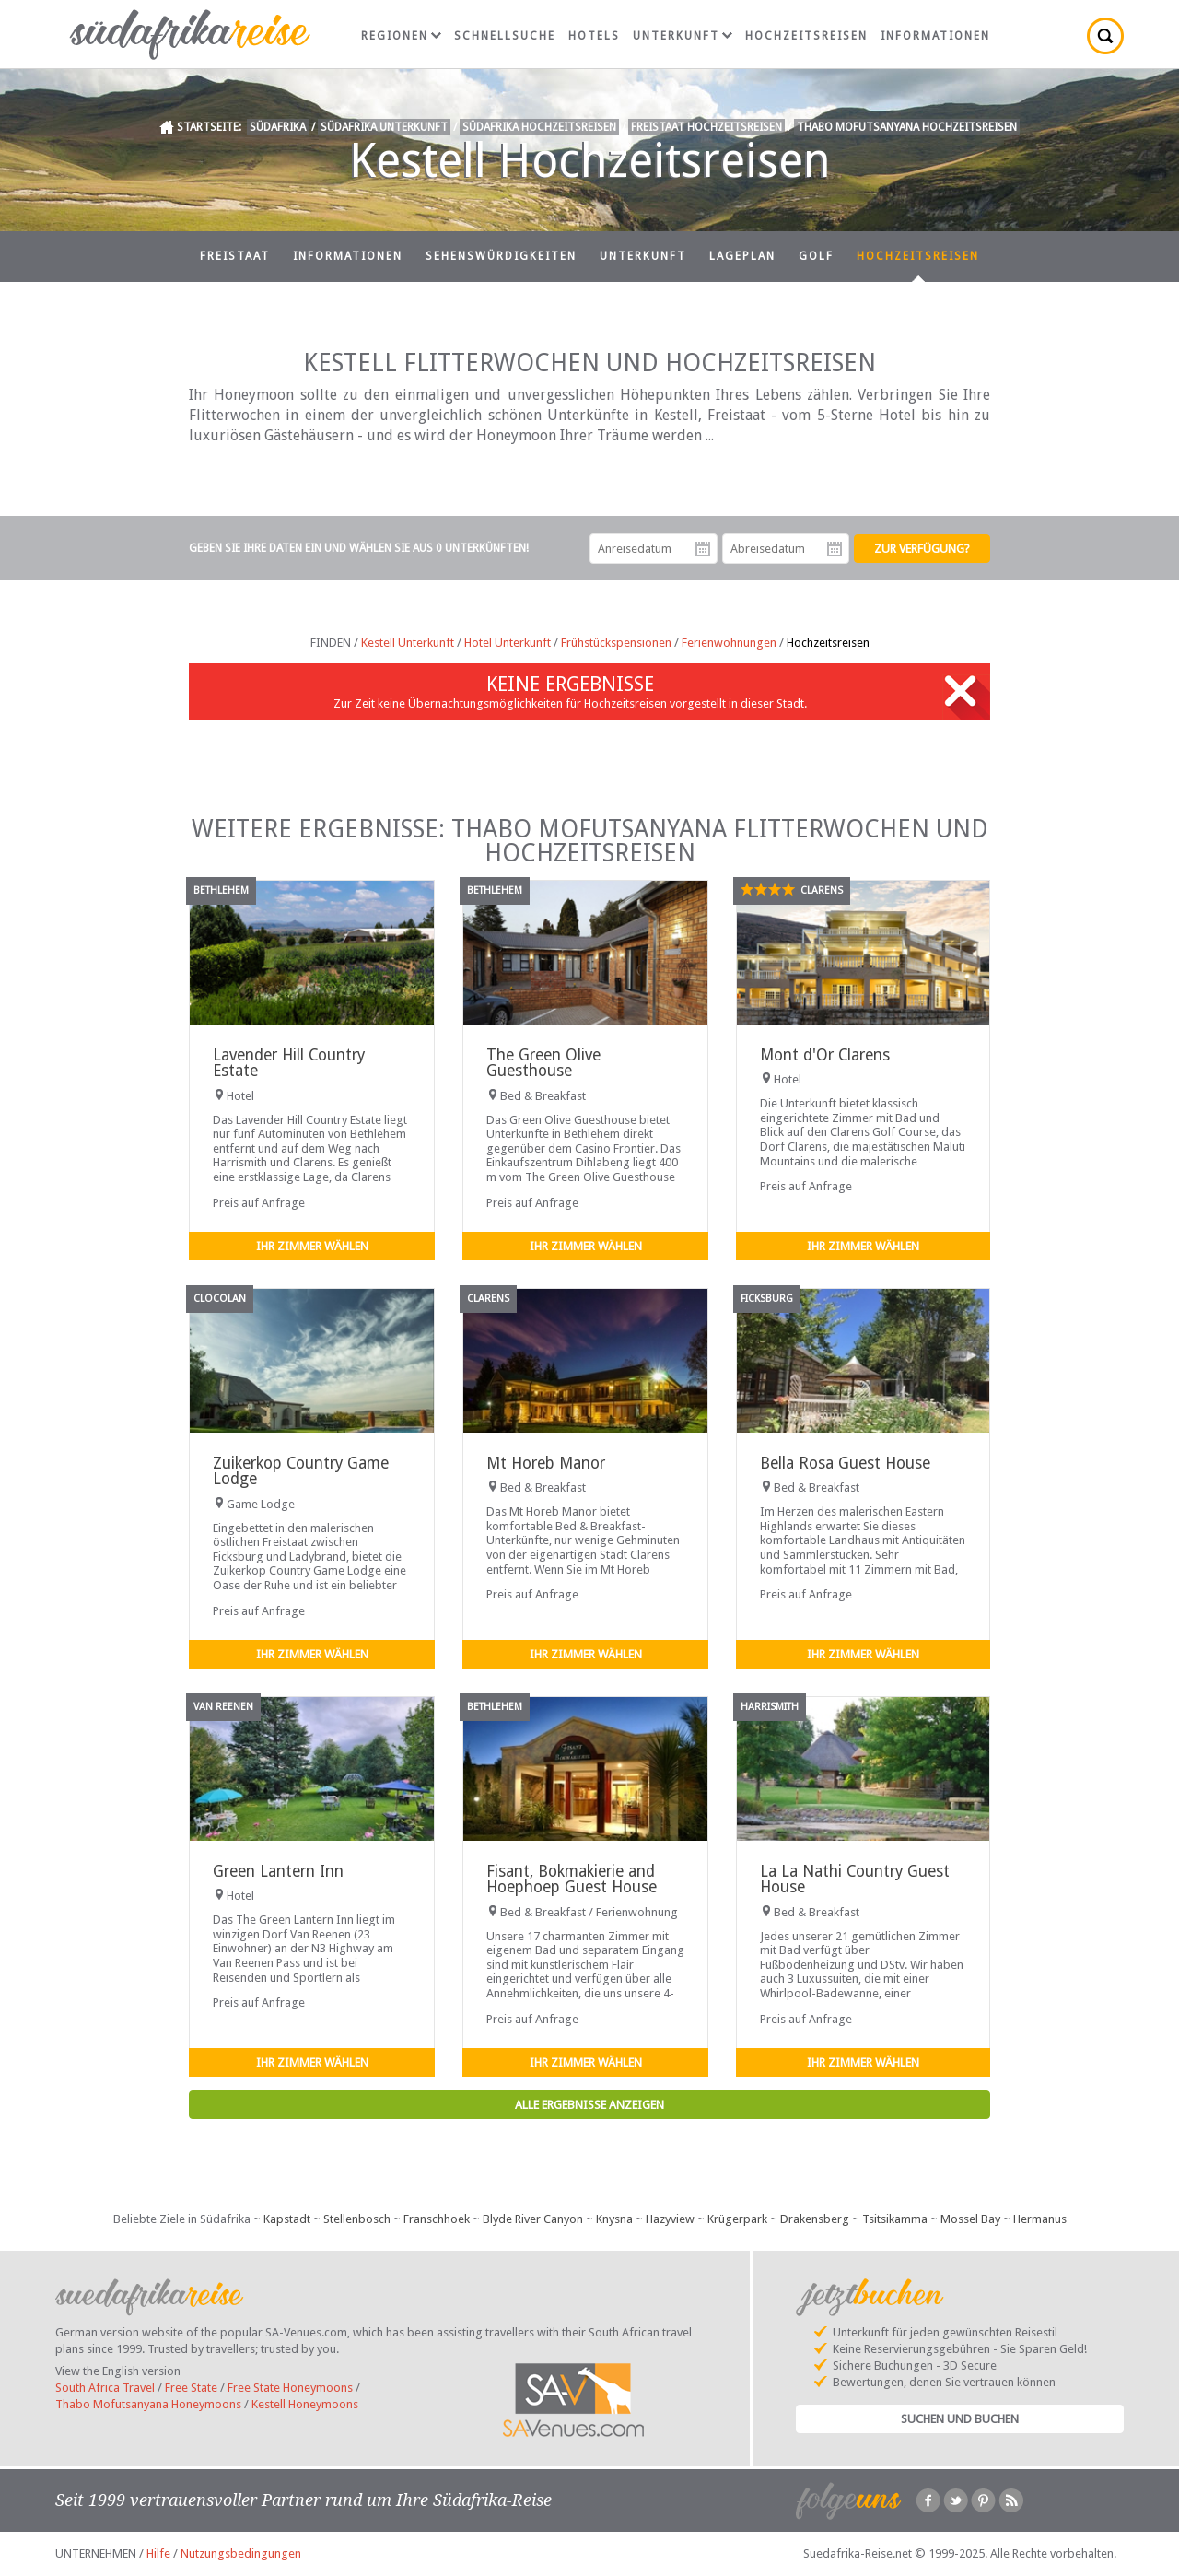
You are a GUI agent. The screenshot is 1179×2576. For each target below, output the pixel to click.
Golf (816, 256)
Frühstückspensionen (616, 643)
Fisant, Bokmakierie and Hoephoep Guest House (571, 1879)
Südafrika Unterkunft (384, 127)
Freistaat (235, 256)
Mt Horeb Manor (545, 1463)
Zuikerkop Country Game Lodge (301, 1471)
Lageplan (742, 256)
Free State (191, 2388)
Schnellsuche (504, 35)
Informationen (935, 35)
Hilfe (158, 2553)
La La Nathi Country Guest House (855, 1879)
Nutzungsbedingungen (241, 2553)
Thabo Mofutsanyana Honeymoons (148, 2404)
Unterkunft (682, 35)
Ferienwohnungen (729, 643)
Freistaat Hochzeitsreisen (706, 127)
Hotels (594, 35)
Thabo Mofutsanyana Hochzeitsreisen (907, 127)
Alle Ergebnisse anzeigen (589, 2105)
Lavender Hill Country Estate (289, 1063)
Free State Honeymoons (290, 2388)
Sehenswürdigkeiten (501, 256)
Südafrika (278, 127)
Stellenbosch (357, 2219)
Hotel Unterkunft (507, 643)
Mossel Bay (970, 2219)
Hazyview (670, 2219)
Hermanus (1040, 2219)
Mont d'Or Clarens (825, 1055)
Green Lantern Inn (278, 1871)
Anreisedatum (702, 549)
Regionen (401, 35)
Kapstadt (286, 2219)
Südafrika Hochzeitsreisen (539, 127)
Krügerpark (737, 2219)
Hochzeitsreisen (806, 35)
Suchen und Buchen (960, 2419)
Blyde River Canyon (533, 2219)
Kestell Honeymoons (304, 2404)
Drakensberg (814, 2219)
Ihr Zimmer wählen (312, 1246)
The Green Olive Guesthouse (543, 1063)
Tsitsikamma (895, 2219)
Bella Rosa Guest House (845, 1463)
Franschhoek (436, 2219)
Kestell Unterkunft (407, 643)
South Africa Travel (105, 2388)
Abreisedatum (834, 549)
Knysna (614, 2219)
